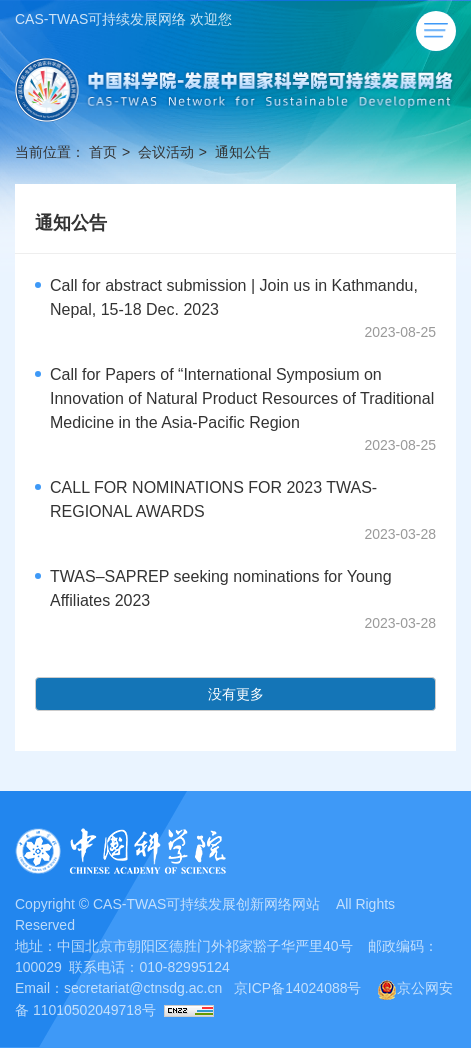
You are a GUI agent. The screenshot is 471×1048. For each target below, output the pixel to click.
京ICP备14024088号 (298, 988)
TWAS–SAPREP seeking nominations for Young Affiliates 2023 (221, 588)
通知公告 (243, 152)
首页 (103, 152)
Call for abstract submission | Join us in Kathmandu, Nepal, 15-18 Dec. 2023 (234, 297)
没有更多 (236, 694)
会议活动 (166, 152)
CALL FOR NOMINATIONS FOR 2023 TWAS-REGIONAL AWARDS (213, 499)
